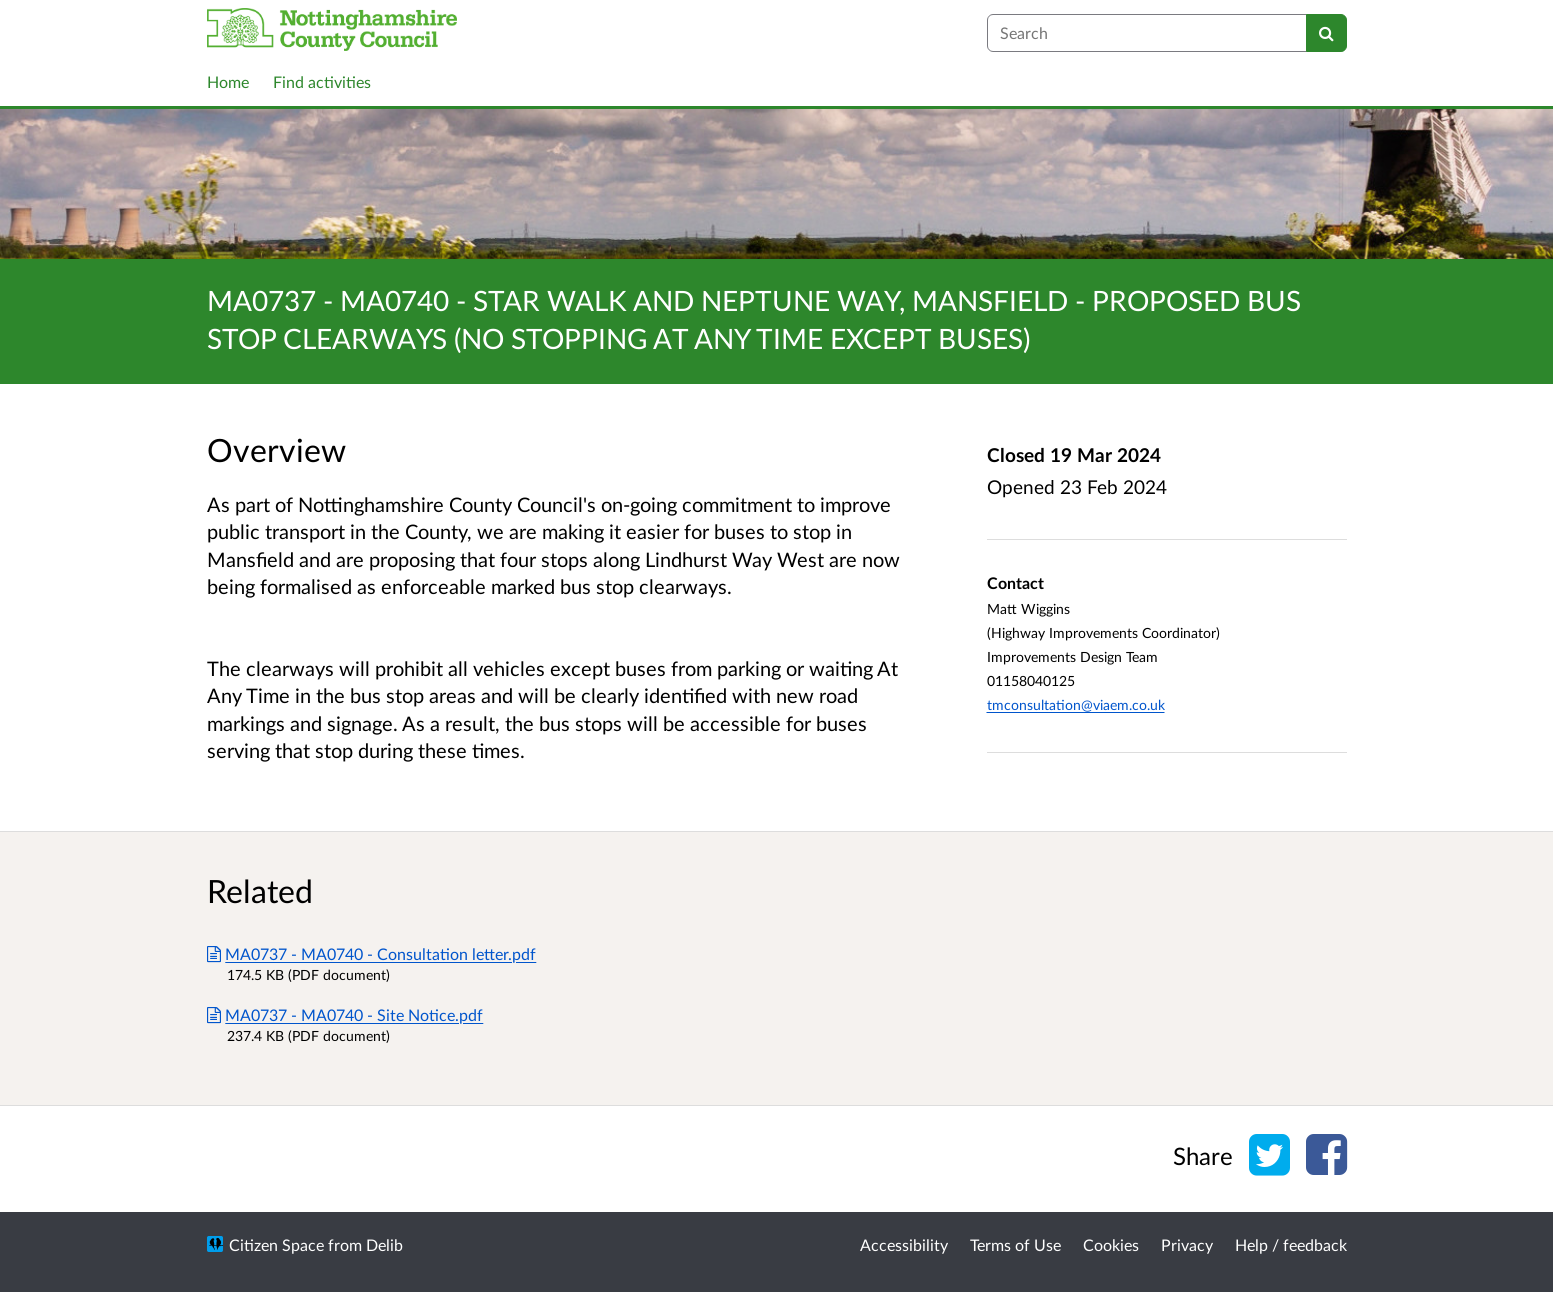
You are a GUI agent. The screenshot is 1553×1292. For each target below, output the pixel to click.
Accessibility (904, 1244)
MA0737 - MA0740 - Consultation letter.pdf (372, 953)
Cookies (1111, 1244)
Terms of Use (1015, 1244)
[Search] (1326, 33)
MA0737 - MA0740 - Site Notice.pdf (345, 1014)
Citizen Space (276, 1244)
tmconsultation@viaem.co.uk (1076, 704)
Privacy (1187, 1244)
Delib (384, 1244)
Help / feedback (1291, 1244)
